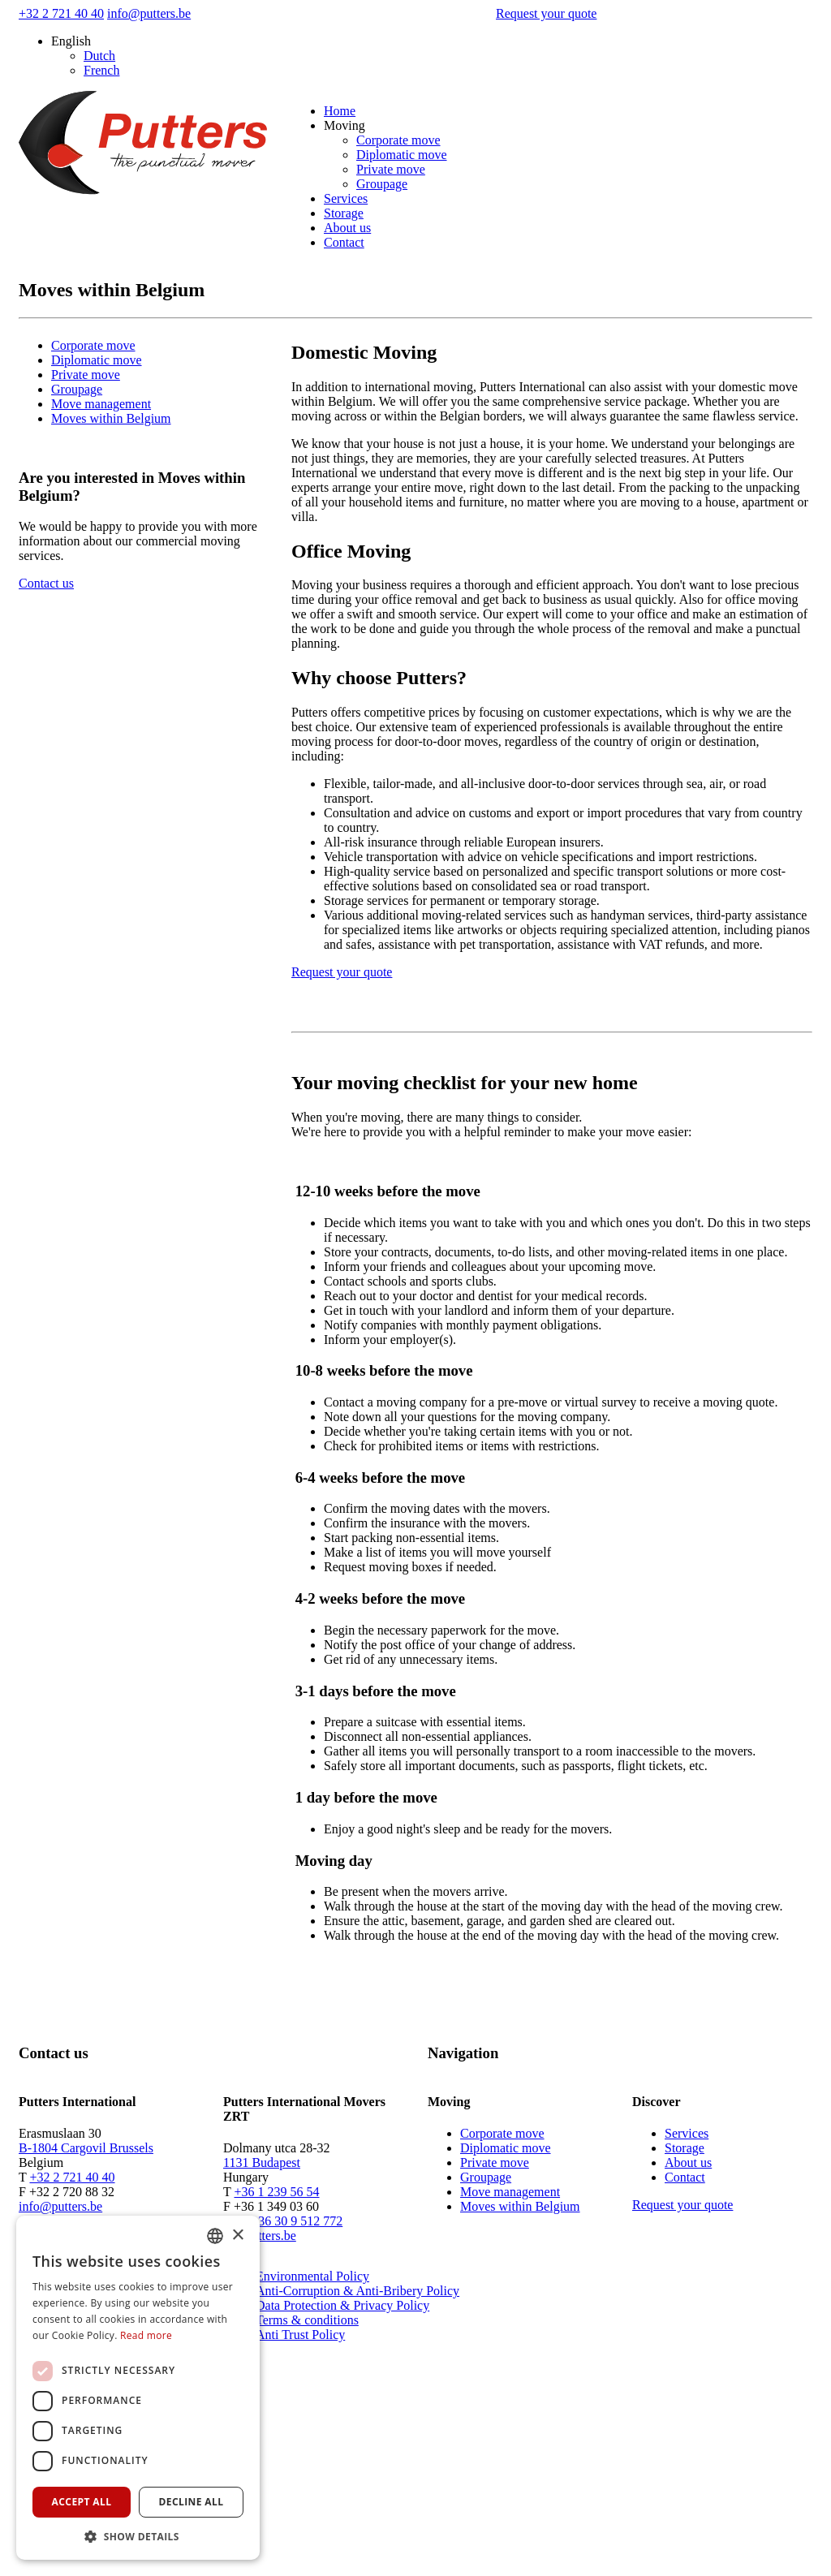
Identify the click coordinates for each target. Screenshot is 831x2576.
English (71, 41)
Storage (344, 213)
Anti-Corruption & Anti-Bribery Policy (357, 2291)
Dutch (99, 55)
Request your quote (546, 13)
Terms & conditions (307, 2320)
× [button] (237, 2235)
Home (339, 111)
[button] (137, 2536)
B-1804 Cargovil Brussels (86, 2148)
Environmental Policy (312, 2276)
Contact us (46, 583)
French (101, 70)
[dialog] (138, 2388)
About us (347, 228)
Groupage (381, 184)
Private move (390, 169)
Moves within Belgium (111, 418)
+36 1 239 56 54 (276, 2192)
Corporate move (398, 140)
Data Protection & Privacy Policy (342, 2305)
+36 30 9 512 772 (296, 2221)
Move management (101, 404)
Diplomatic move (401, 155)
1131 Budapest (261, 2162)
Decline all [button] (191, 2502)
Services (346, 198)
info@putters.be (149, 13)
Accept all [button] (82, 2502)
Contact (344, 242)
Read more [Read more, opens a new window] (146, 2335)
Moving (344, 125)
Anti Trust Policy (300, 2334)
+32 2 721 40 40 (61, 13)
